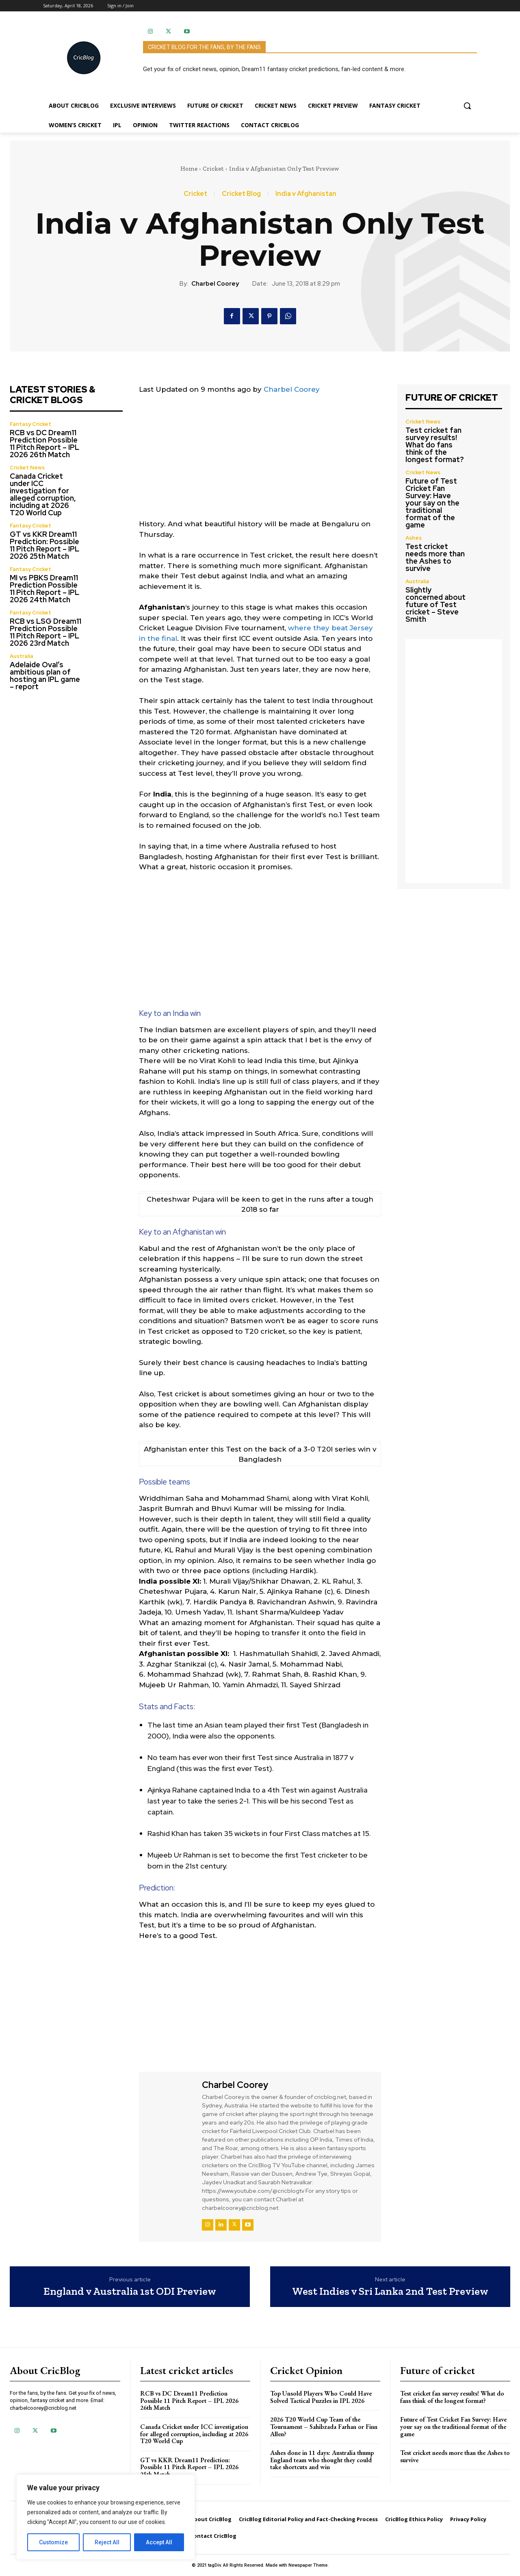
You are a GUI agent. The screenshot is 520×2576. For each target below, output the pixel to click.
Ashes (413, 537)
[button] (467, 105)
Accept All (159, 2542)
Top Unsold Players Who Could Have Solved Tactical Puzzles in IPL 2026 (321, 2397)
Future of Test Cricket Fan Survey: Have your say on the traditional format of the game (432, 503)
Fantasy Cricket (30, 424)
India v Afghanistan (305, 194)
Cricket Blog (241, 194)
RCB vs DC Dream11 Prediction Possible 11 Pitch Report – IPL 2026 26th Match (44, 443)
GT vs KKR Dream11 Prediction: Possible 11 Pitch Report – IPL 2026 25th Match (44, 545)
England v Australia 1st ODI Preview (129, 2291)
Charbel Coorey (215, 283)
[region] (105, 2517)
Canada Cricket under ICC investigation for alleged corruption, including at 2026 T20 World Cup (43, 494)
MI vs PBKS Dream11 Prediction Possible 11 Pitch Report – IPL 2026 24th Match (44, 588)
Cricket (213, 168)
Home (188, 168)
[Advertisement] (260, 462)
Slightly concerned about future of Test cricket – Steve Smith (435, 604)
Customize (53, 2542)
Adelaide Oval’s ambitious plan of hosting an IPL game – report (45, 675)
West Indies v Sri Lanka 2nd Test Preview (390, 2291)
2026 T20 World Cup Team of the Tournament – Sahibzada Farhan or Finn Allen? (323, 2426)
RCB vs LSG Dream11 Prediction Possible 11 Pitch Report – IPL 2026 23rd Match (45, 632)
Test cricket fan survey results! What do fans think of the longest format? (434, 444)
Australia (21, 656)
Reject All (107, 2542)
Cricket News (27, 467)
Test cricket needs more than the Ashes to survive (435, 557)
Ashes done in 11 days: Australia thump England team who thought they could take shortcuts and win (322, 2459)
